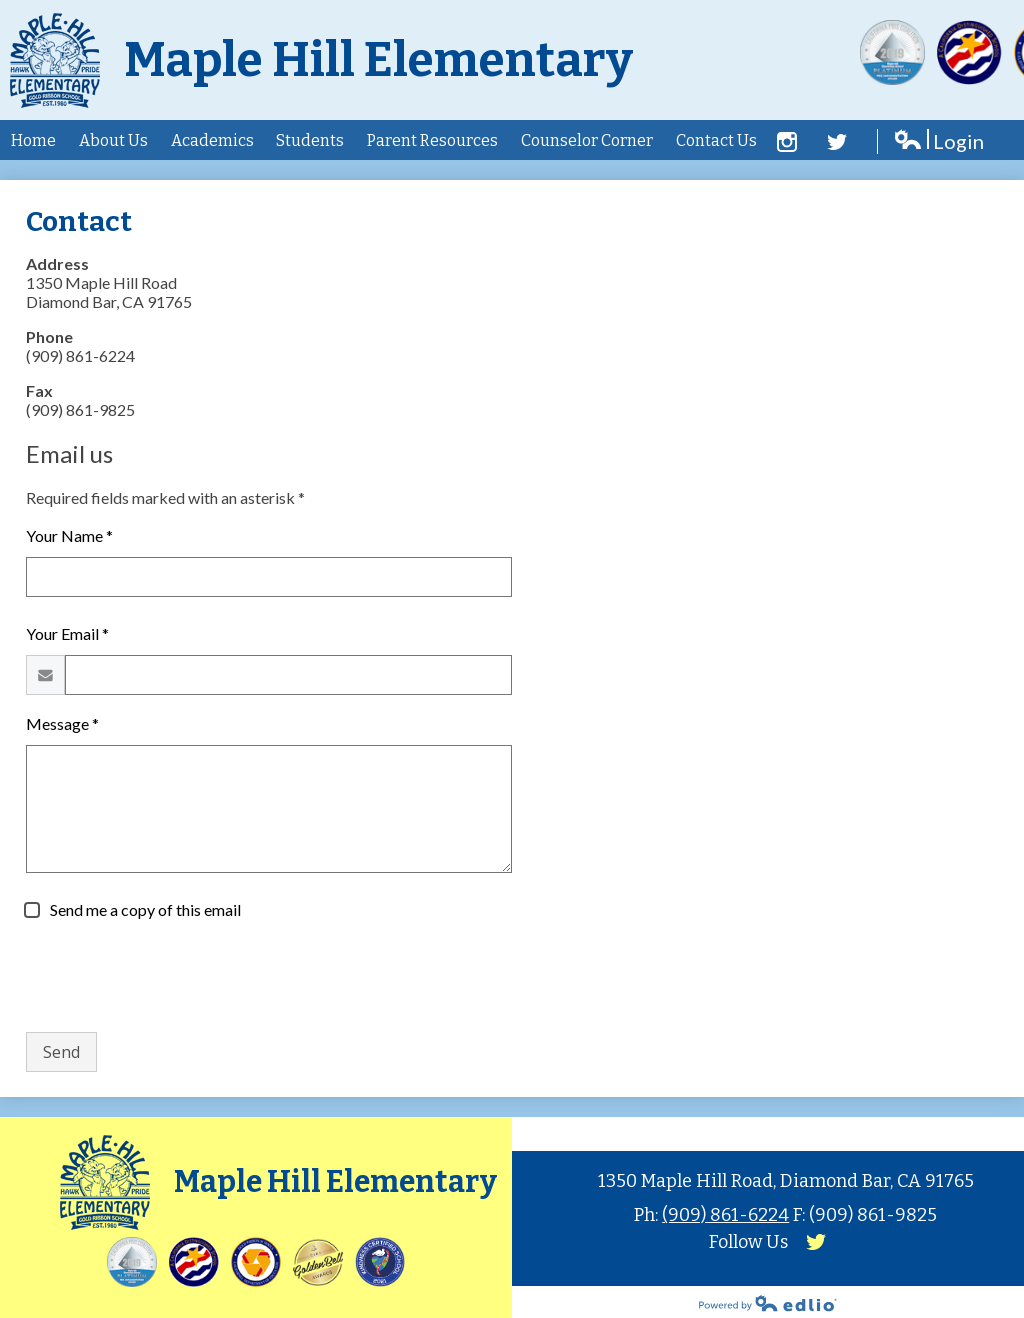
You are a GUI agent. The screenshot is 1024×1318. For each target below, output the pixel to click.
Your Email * (67, 633)
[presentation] (178, 977)
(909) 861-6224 (725, 1215)
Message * (62, 723)
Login (938, 141)
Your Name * (69, 535)
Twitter (837, 142)
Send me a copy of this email (144, 909)
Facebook (787, 142)
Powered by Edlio (768, 1303)
